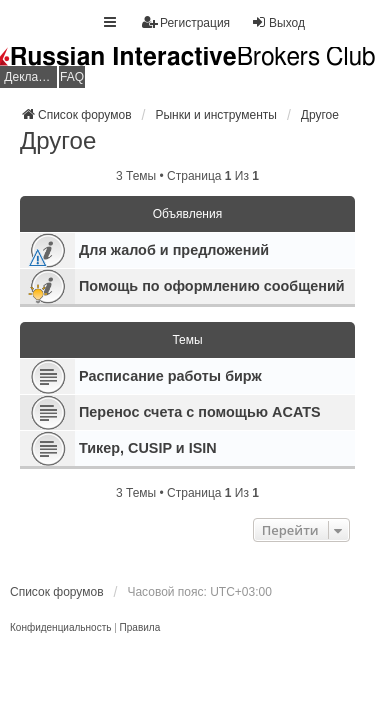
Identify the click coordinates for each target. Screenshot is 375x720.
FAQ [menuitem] (72, 77)
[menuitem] (60, 628)
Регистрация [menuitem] (186, 22)
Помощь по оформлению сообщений (212, 286)
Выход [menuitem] (278, 22)
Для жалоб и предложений (174, 250)
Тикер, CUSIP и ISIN (148, 448)
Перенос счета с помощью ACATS (200, 412)
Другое (58, 140)
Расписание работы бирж (170, 376)
